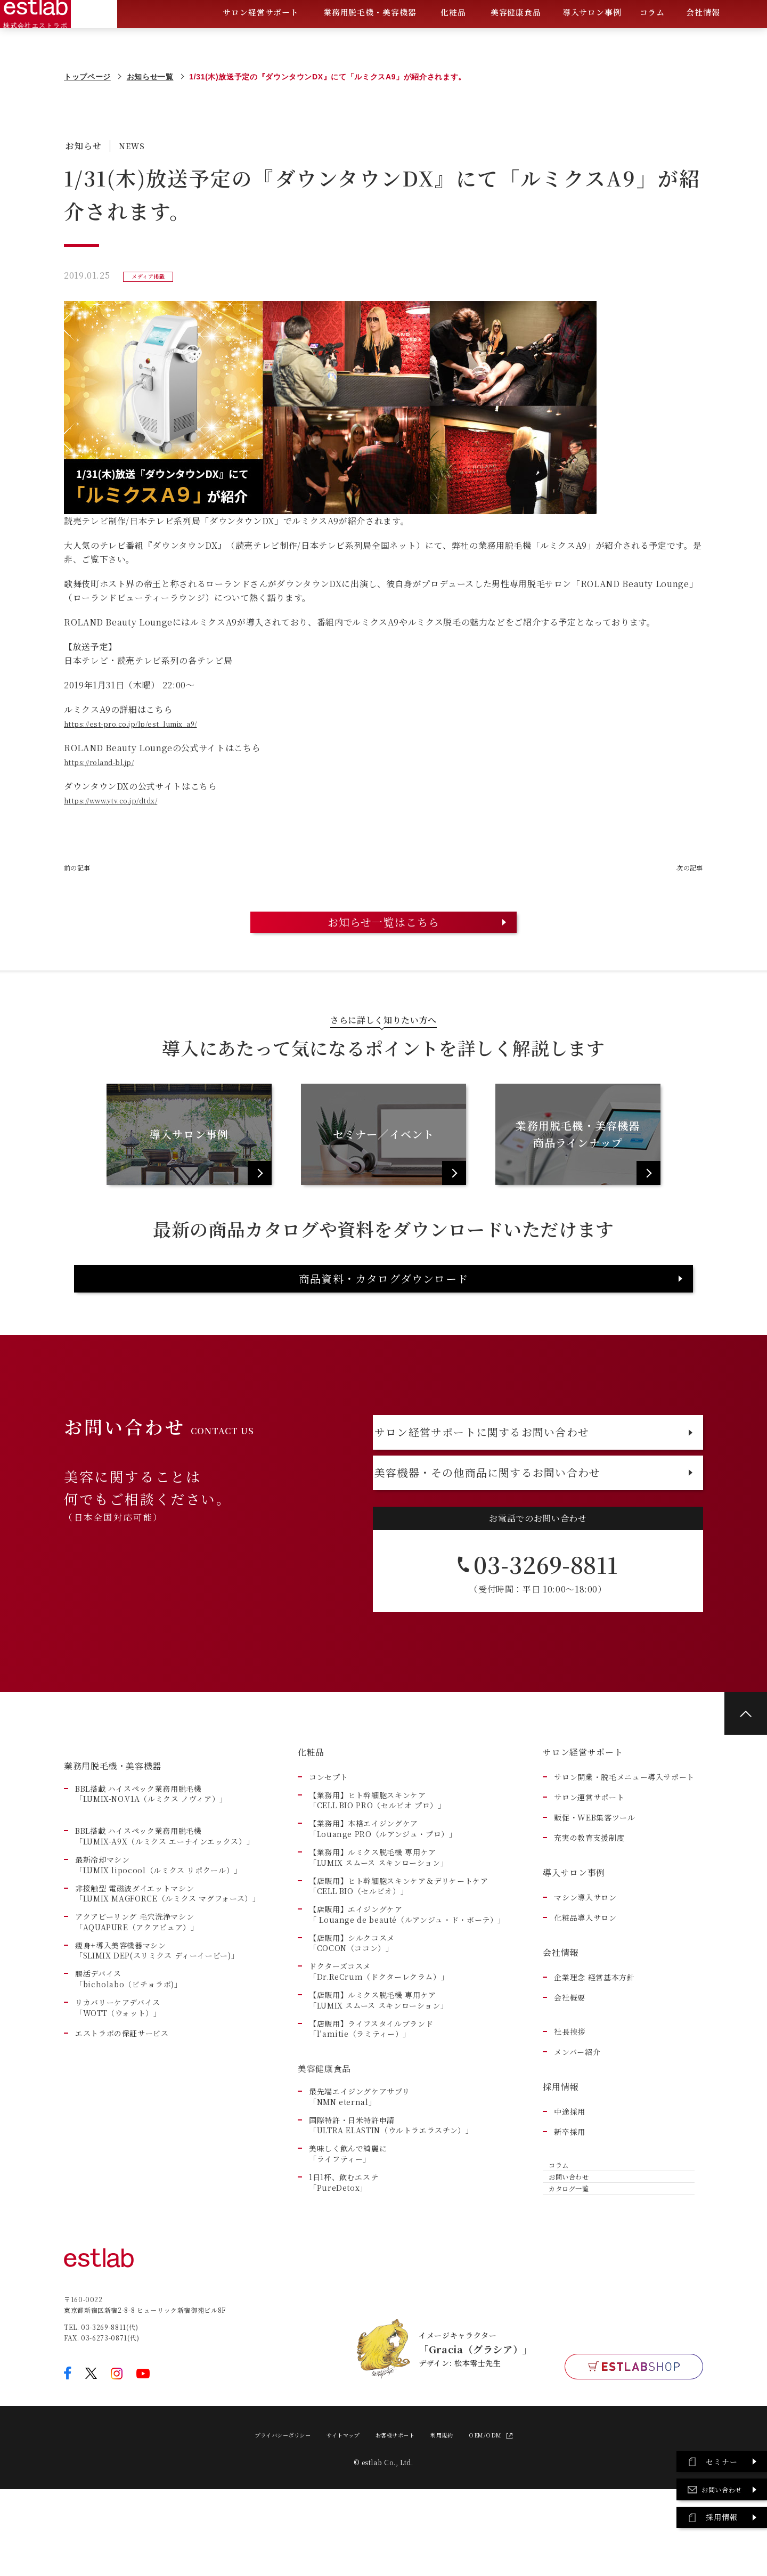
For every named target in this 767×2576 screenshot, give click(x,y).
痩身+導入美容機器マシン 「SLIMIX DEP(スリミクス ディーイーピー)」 (157, 2019)
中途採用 (569, 2180)
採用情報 (560, 2155)
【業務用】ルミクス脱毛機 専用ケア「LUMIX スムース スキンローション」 (378, 1925)
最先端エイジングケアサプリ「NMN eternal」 (359, 2165)
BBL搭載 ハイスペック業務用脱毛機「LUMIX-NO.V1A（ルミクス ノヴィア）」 (151, 1862)
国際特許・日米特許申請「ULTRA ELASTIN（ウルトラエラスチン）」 (391, 2193)
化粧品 (453, 39)
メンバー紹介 (577, 2120)
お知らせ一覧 (150, 76)
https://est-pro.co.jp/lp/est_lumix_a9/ (147, 724)
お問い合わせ (569, 2259)
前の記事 (82, 868)
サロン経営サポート (261, 39)
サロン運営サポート (589, 1865)
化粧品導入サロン (585, 1986)
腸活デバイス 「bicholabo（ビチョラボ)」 (128, 2047)
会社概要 (569, 2066)
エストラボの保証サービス (122, 2101)
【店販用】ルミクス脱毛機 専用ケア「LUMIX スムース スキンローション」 (378, 2068)
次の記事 (685, 868)
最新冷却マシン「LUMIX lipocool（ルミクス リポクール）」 (158, 1933)
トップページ (87, 76)
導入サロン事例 (592, 39)
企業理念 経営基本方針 (594, 2046)
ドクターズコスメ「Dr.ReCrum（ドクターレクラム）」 (378, 2039)
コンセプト (328, 1845)
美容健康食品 (516, 39)
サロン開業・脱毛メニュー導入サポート (624, 1845)
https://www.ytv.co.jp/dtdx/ (124, 800)
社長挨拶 (569, 2100)
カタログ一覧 (569, 2284)
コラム (652, 39)
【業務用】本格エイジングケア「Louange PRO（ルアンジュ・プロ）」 (383, 1897)
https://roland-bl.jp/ (108, 762)
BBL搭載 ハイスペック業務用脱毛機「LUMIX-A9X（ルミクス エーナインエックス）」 (164, 1904)
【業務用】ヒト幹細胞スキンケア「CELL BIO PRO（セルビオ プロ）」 (377, 1868)
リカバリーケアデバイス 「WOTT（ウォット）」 (118, 2076)
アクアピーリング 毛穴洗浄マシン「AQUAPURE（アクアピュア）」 (137, 1990)
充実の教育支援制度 (589, 1906)
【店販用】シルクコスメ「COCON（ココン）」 (352, 2011)
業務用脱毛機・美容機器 (370, 39)
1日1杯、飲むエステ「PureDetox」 (343, 2250)
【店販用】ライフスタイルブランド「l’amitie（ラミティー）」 (371, 2097)
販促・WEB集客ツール (594, 1886)
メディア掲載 (153, 275)
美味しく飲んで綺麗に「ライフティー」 (348, 2222)
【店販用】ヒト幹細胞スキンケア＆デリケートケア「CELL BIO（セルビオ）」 (398, 1954)
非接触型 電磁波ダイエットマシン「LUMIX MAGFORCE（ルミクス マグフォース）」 (167, 1962)
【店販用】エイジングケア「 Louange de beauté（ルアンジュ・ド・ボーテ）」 (407, 1982)
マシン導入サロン (585, 1966)
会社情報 (703, 39)
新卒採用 (569, 2200)
